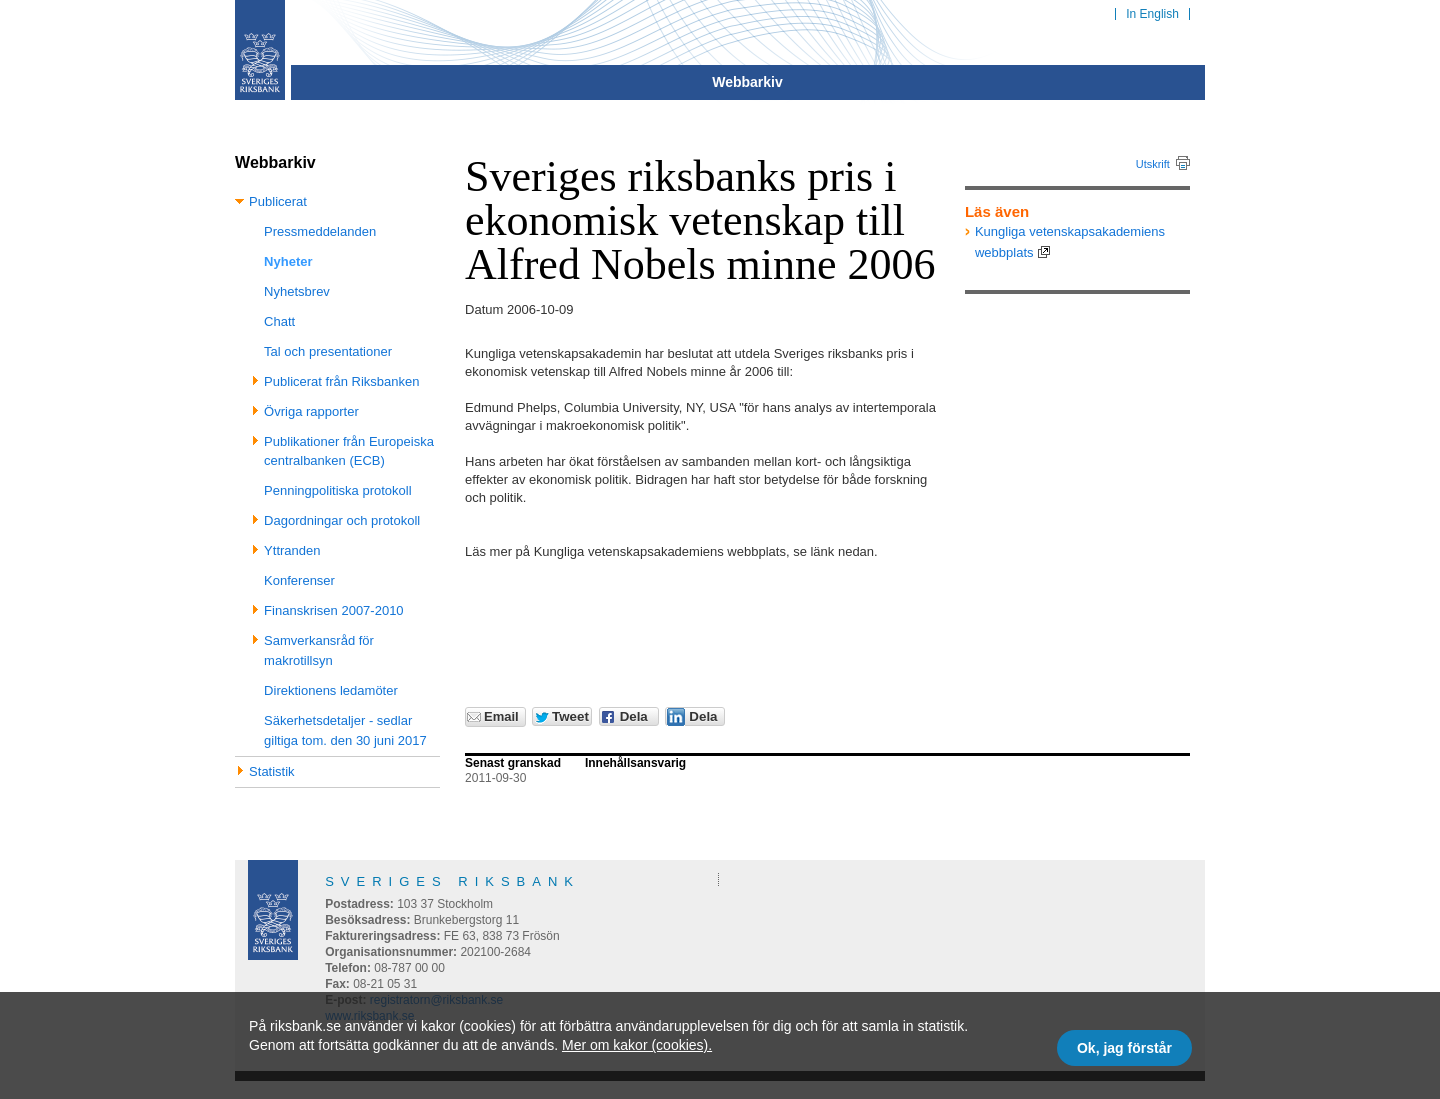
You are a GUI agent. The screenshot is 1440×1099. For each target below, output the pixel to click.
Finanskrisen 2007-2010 (333, 610)
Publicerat (278, 201)
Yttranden (292, 550)
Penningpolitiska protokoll (337, 490)
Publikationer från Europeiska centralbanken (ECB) (349, 451)
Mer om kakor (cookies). (637, 1045)
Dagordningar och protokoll (342, 520)
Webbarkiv (747, 82)
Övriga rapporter (311, 411)
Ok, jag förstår (1124, 1048)
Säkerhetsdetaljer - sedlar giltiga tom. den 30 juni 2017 (345, 730)
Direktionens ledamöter (331, 690)
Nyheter (288, 261)
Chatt (279, 321)
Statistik (272, 771)
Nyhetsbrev (297, 291)
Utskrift (1153, 164)
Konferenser (299, 580)
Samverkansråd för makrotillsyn (319, 650)
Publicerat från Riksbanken (341, 381)
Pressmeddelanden (320, 231)
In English (1152, 14)
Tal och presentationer (328, 351)
